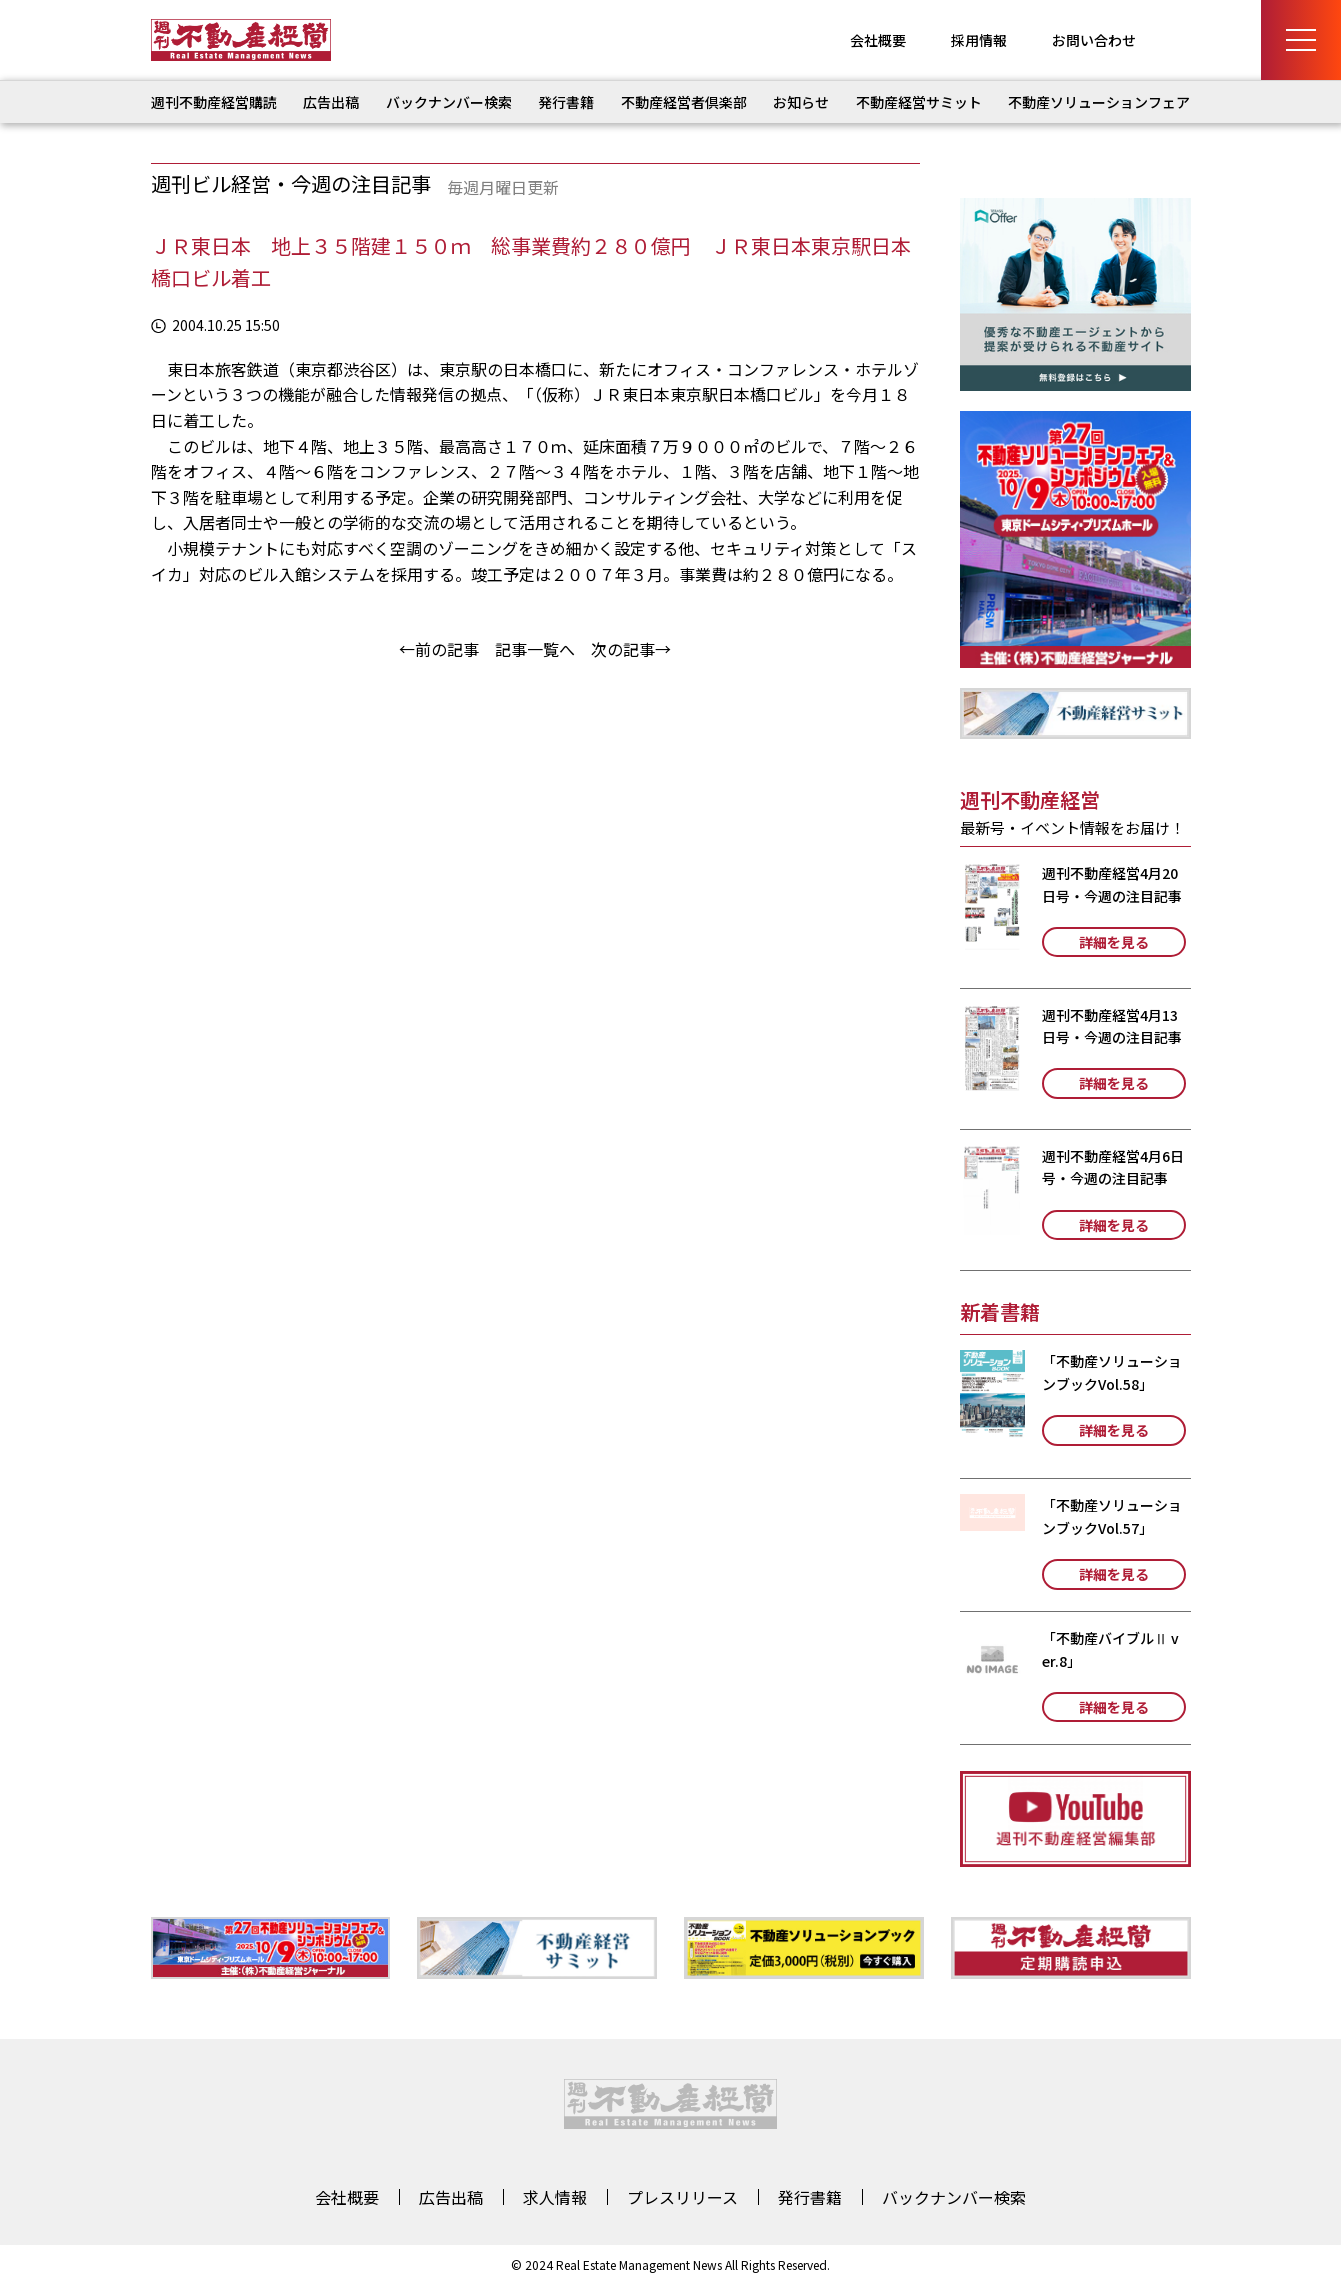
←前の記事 (439, 649)
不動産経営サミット (919, 102)
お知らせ (801, 102)
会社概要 (878, 40)
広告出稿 (331, 102)
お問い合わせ (1094, 40)
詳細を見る (1114, 942)
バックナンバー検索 (449, 102)
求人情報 (555, 2197)
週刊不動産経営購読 (214, 102)
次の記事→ (631, 649)
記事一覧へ (535, 649)
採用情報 (979, 40)
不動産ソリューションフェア (1099, 102)
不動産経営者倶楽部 (684, 102)
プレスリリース (682, 2197)
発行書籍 (566, 102)
